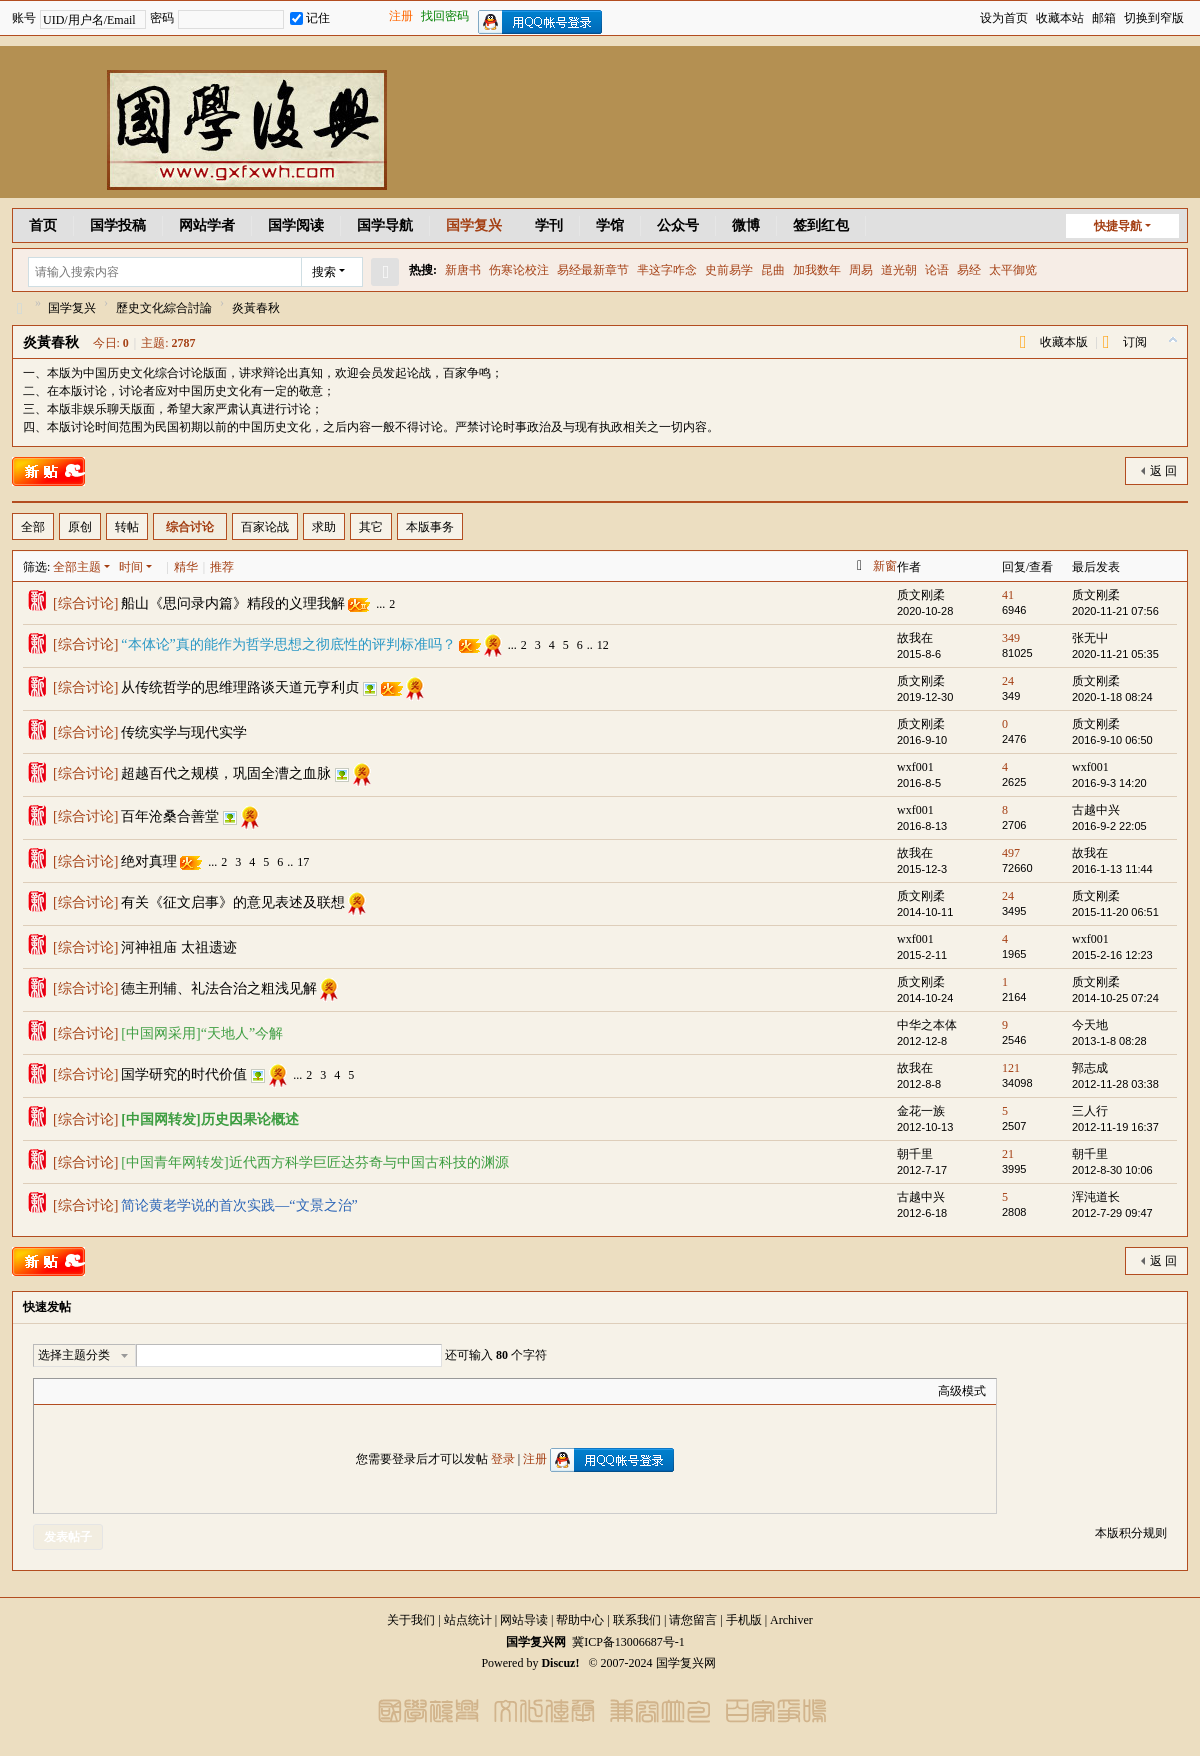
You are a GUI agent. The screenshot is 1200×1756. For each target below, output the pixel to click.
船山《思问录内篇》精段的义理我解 (233, 603)
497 (1011, 853)
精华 (186, 567)
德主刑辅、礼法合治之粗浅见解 (219, 988)
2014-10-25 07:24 (1115, 998)
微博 (746, 225)
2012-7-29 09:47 (1112, 1213)
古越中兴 (1096, 810)
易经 (969, 270)
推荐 (222, 567)
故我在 (915, 638)
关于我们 (411, 1620)
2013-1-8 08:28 (1109, 1041)
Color (69, 1391)
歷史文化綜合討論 (164, 308)
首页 (43, 225)
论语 (937, 270)
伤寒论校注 (519, 270)
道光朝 (899, 270)
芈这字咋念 (667, 270)
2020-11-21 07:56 (1115, 611)
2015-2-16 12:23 (1112, 955)
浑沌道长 (1096, 1197)
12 (603, 645)
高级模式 (962, 1391)
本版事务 (430, 527)
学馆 (610, 225)
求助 (324, 527)
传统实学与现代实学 (184, 732)
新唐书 (463, 270)
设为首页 (1004, 18)
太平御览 (1013, 270)
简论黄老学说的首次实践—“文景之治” (239, 1205)
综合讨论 (190, 527)
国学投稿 (118, 225)
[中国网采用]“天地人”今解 (202, 1033)
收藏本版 (1064, 342)
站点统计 (468, 1620)
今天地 (1090, 1025)
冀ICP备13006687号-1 (628, 1642)
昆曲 (773, 270)
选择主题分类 (74, 1355)
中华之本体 (927, 1025)
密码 (162, 18)
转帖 (127, 527)
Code (169, 1391)
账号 (24, 18)
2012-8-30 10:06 (1112, 1170)
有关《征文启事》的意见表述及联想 (233, 902)
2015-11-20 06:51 (1115, 912)
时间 (131, 567)
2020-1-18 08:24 (1112, 697)
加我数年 (817, 270)
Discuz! (560, 1663)
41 (1008, 595)
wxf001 (915, 767)
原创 (80, 527)
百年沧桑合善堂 (170, 816)
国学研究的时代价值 (184, 1074)
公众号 (678, 225)
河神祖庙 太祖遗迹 (179, 947)
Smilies (194, 1391)
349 (1011, 638)
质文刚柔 (921, 595)
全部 (33, 527)
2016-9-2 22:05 (1109, 826)
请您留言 (693, 1620)
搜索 (324, 272)
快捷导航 (1118, 226)
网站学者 (207, 225)
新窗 (885, 566)
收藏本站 (1060, 18)
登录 (503, 1459)
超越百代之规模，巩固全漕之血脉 (226, 773)
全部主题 (77, 567)
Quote (144, 1391)
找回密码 (445, 16)
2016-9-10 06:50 (1112, 740)
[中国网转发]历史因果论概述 (209, 1119)
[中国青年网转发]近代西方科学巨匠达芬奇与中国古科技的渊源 (314, 1162)
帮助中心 (580, 1620)
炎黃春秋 (256, 308)
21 (1008, 1154)
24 (1008, 681)
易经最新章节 (593, 270)
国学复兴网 (20, 308)
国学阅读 (296, 225)
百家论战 (265, 527)
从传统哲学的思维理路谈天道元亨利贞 (240, 687)
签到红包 (821, 225)
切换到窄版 (1154, 18)
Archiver (791, 1620)
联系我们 (637, 1620)
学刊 (549, 225)
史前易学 (729, 270)
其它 (371, 527)
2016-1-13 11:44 (1112, 869)
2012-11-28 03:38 (1115, 1084)
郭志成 (1090, 1068)
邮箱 (1104, 18)
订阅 (1135, 342)
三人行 (1090, 1111)
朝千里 (915, 1154)
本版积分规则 (1131, 1533)
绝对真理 (149, 861)
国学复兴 (474, 225)
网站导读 (524, 1620)
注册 (401, 16)
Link (119, 1391)
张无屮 (1090, 638)
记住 (310, 18)
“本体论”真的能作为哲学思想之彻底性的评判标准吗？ (288, 644)
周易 (861, 270)
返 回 (1163, 471)
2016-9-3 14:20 (1109, 783)
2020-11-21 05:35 (1115, 654)
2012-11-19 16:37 (1115, 1127)
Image (94, 1391)
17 (303, 862)
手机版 (744, 1620)
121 (1011, 1068)
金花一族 (921, 1111)
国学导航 (385, 225)
